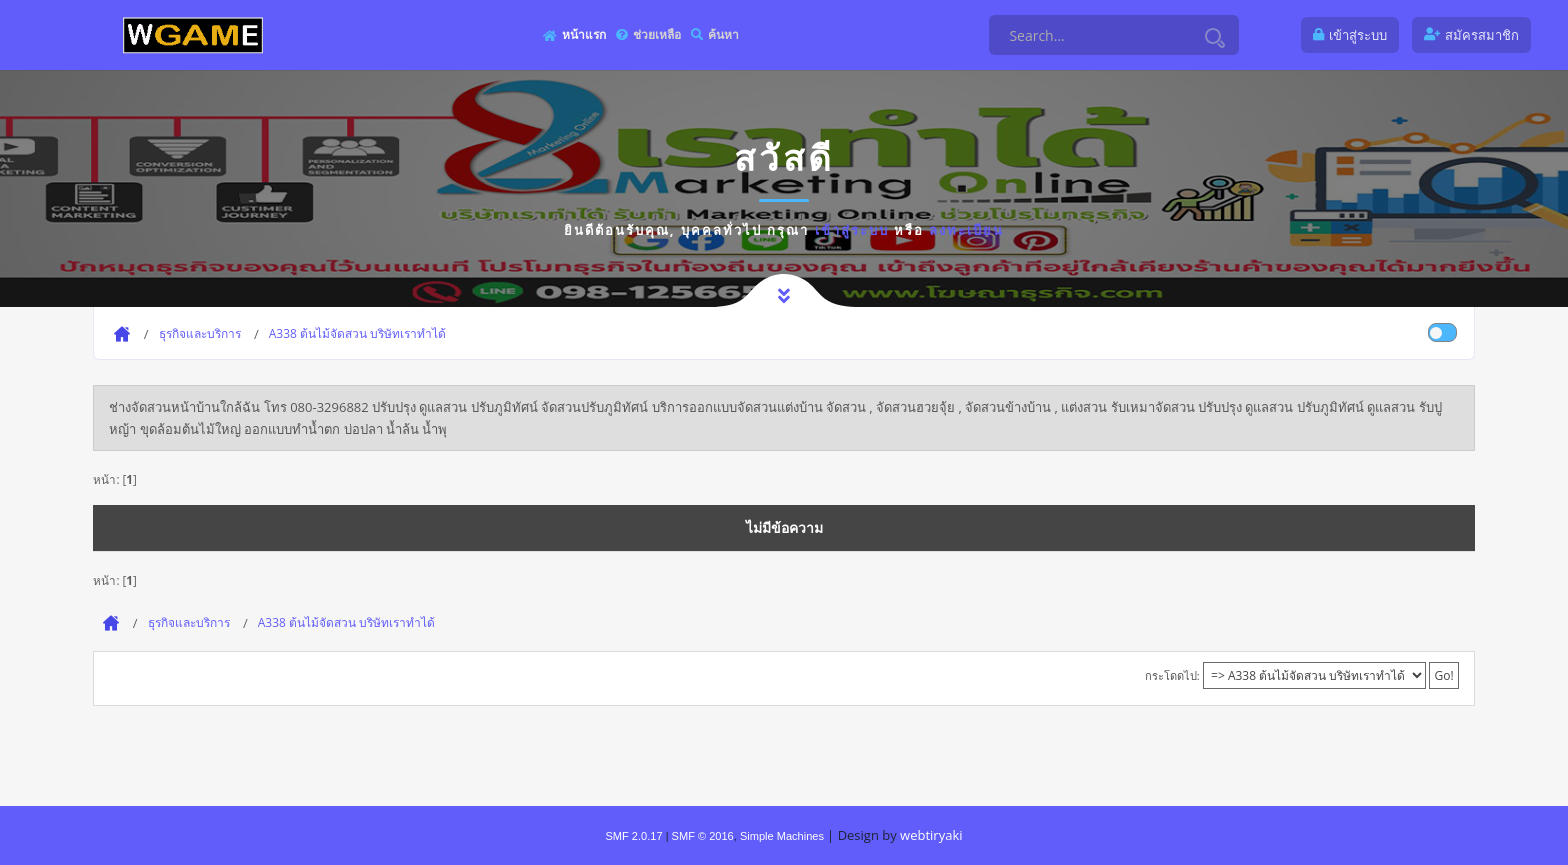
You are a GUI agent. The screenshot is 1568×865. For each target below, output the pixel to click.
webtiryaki (931, 835)
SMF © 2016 (703, 836)
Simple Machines (782, 836)
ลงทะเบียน (966, 230)
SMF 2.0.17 (633, 836)
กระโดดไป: (1172, 675)
